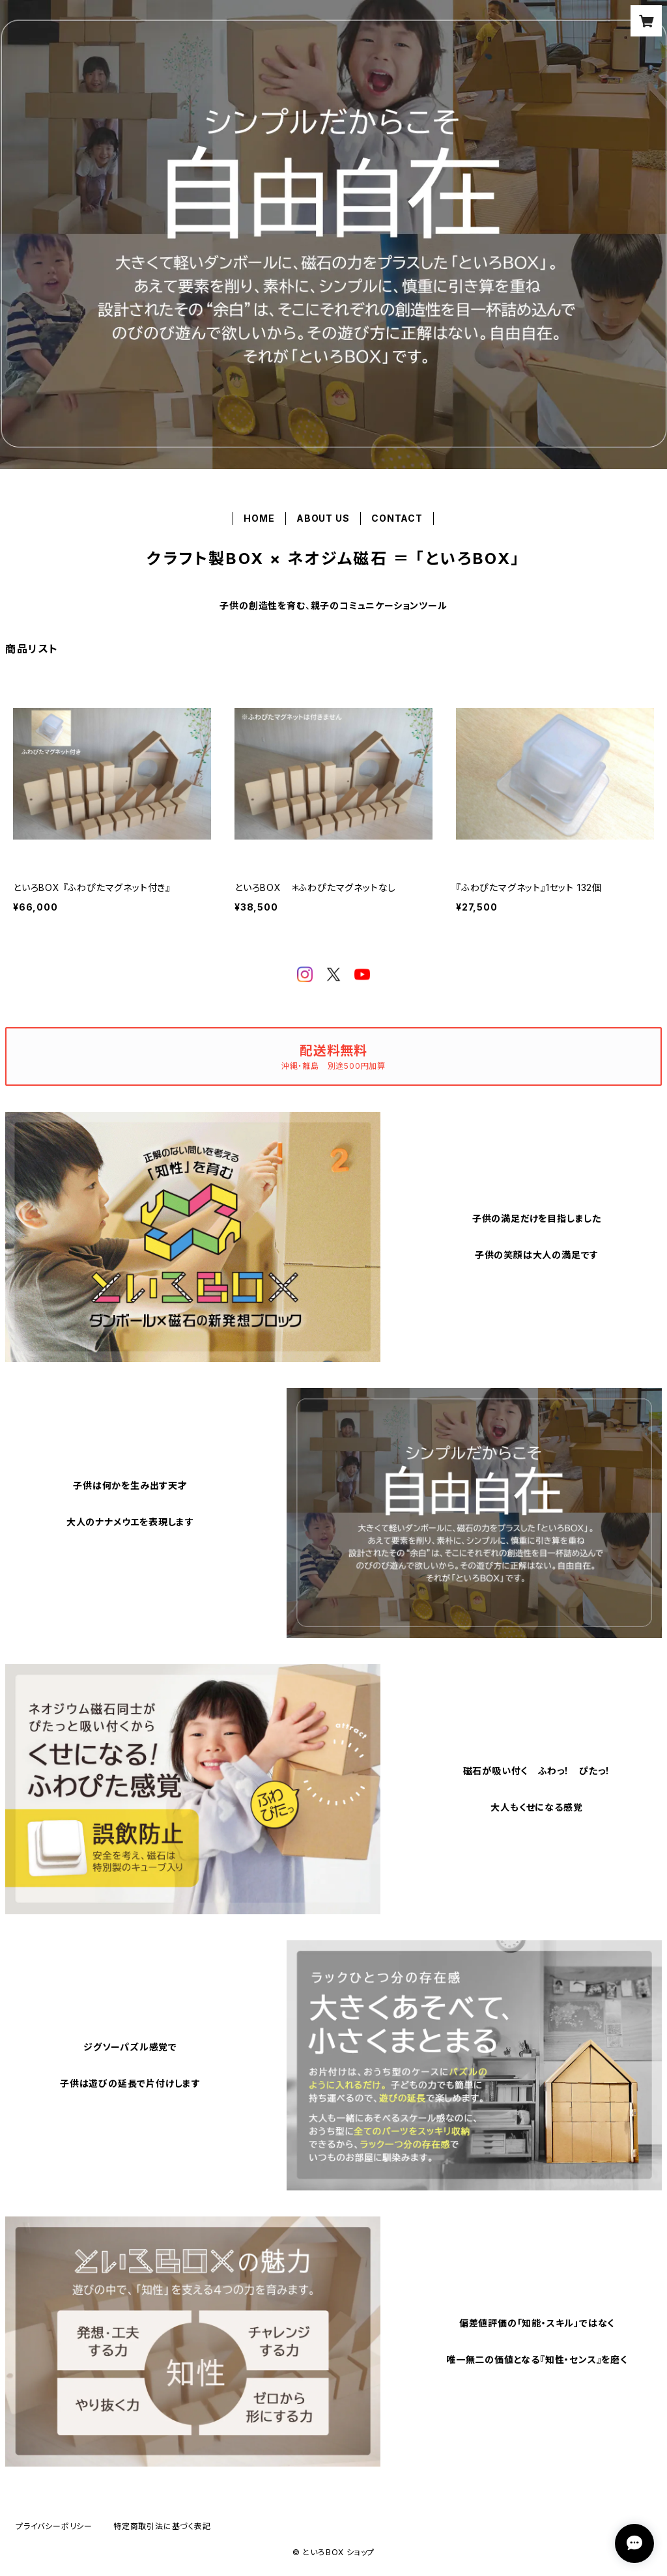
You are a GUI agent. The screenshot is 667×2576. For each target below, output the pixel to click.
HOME (259, 518)
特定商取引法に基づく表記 (162, 2526)
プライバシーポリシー (54, 2526)
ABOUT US (322, 518)
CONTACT (397, 518)
